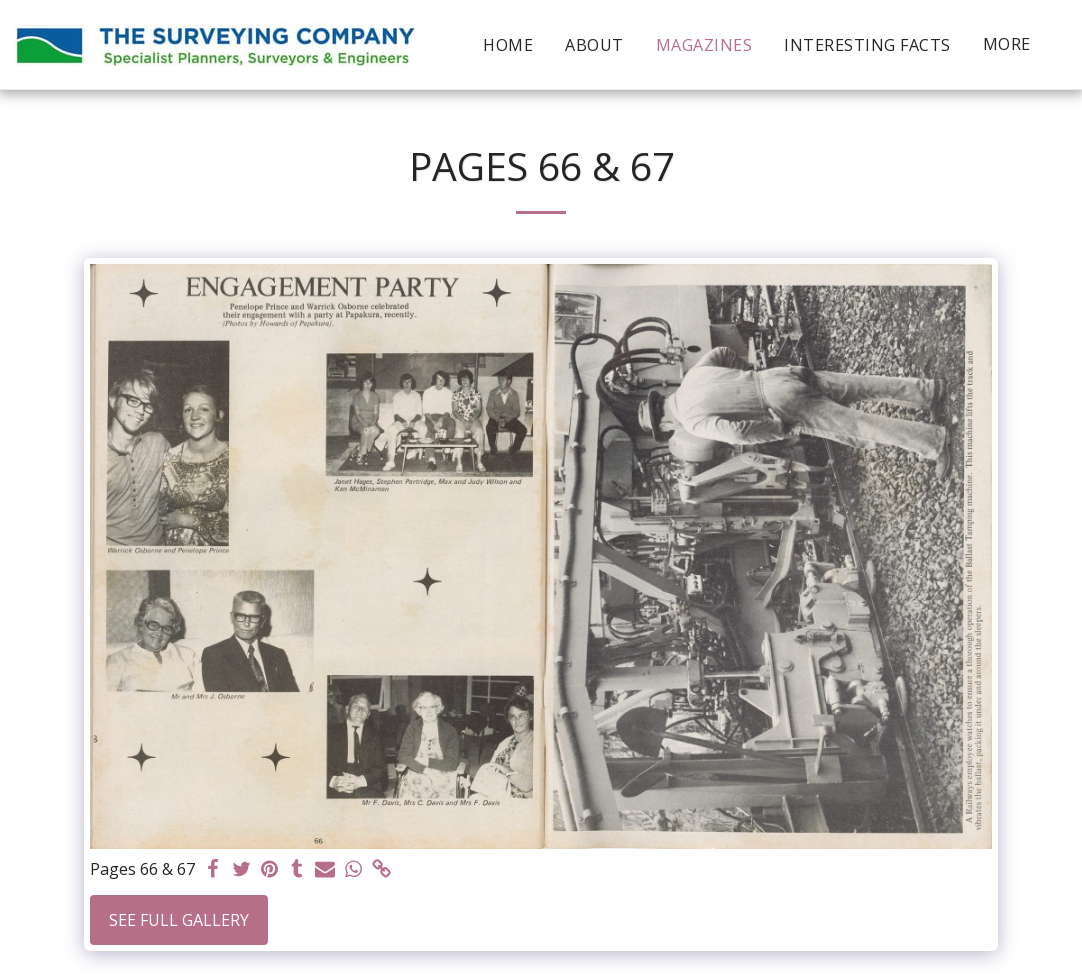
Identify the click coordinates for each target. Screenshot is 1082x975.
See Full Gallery (179, 920)
